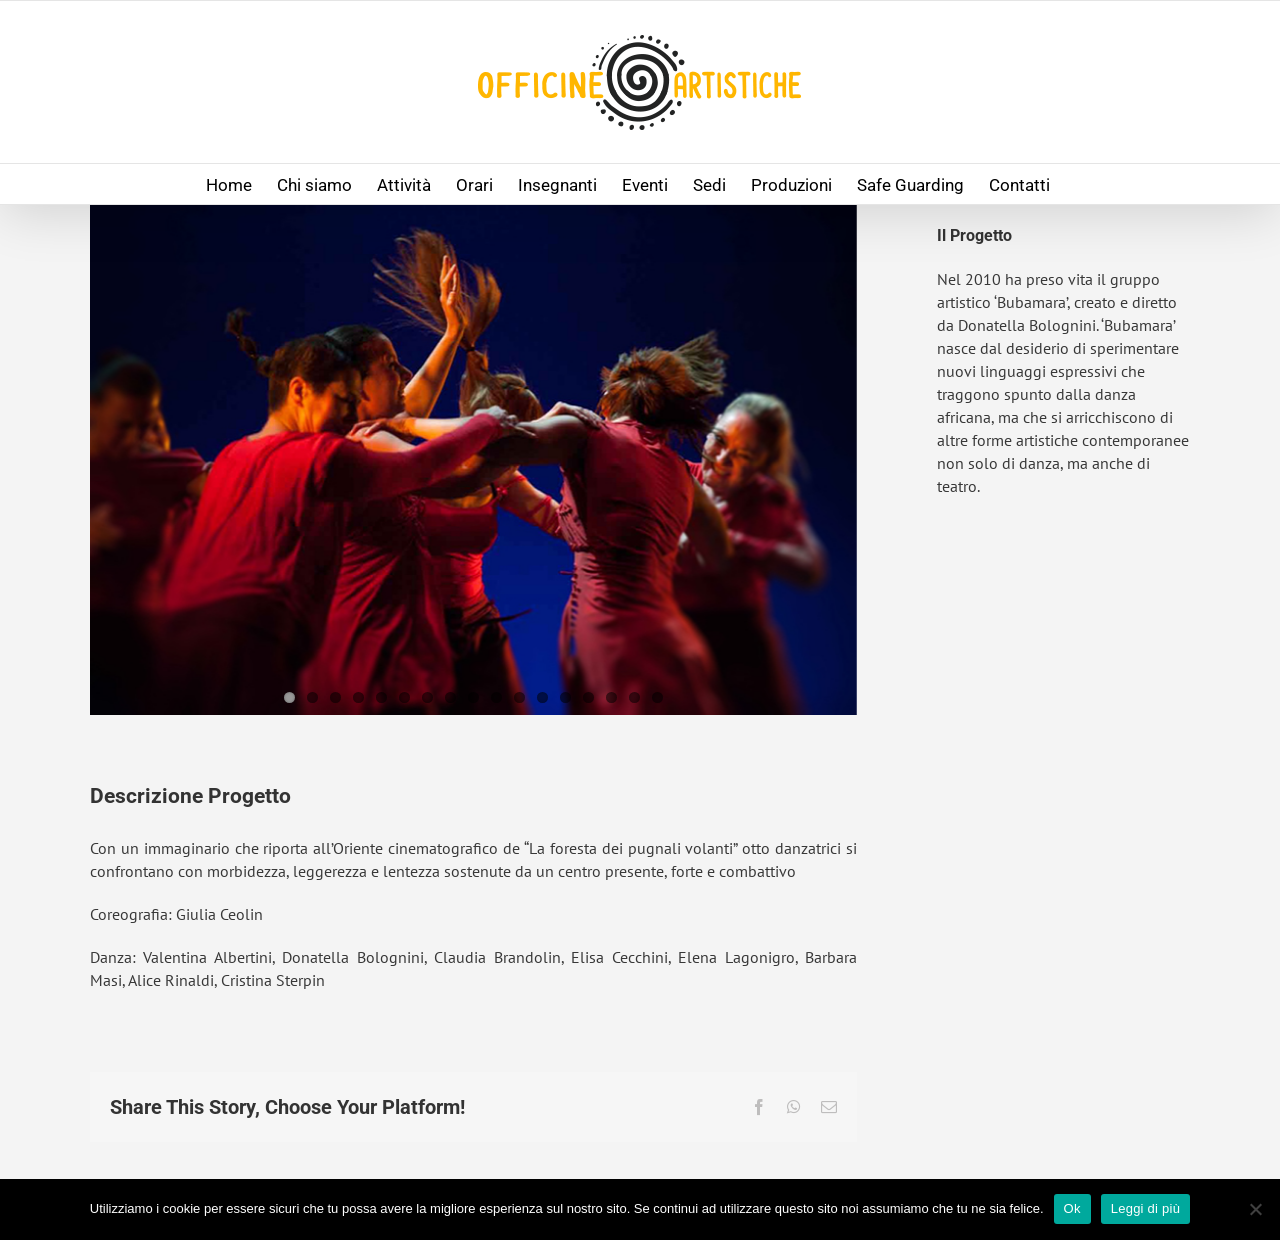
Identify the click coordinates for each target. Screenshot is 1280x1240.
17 (657, 697)
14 (588, 697)
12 (542, 697)
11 (519, 697)
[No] (1255, 1209)
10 (496, 697)
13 (565, 697)
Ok (1072, 1208)
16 (634, 697)
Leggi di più (1146, 1208)
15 (611, 697)
